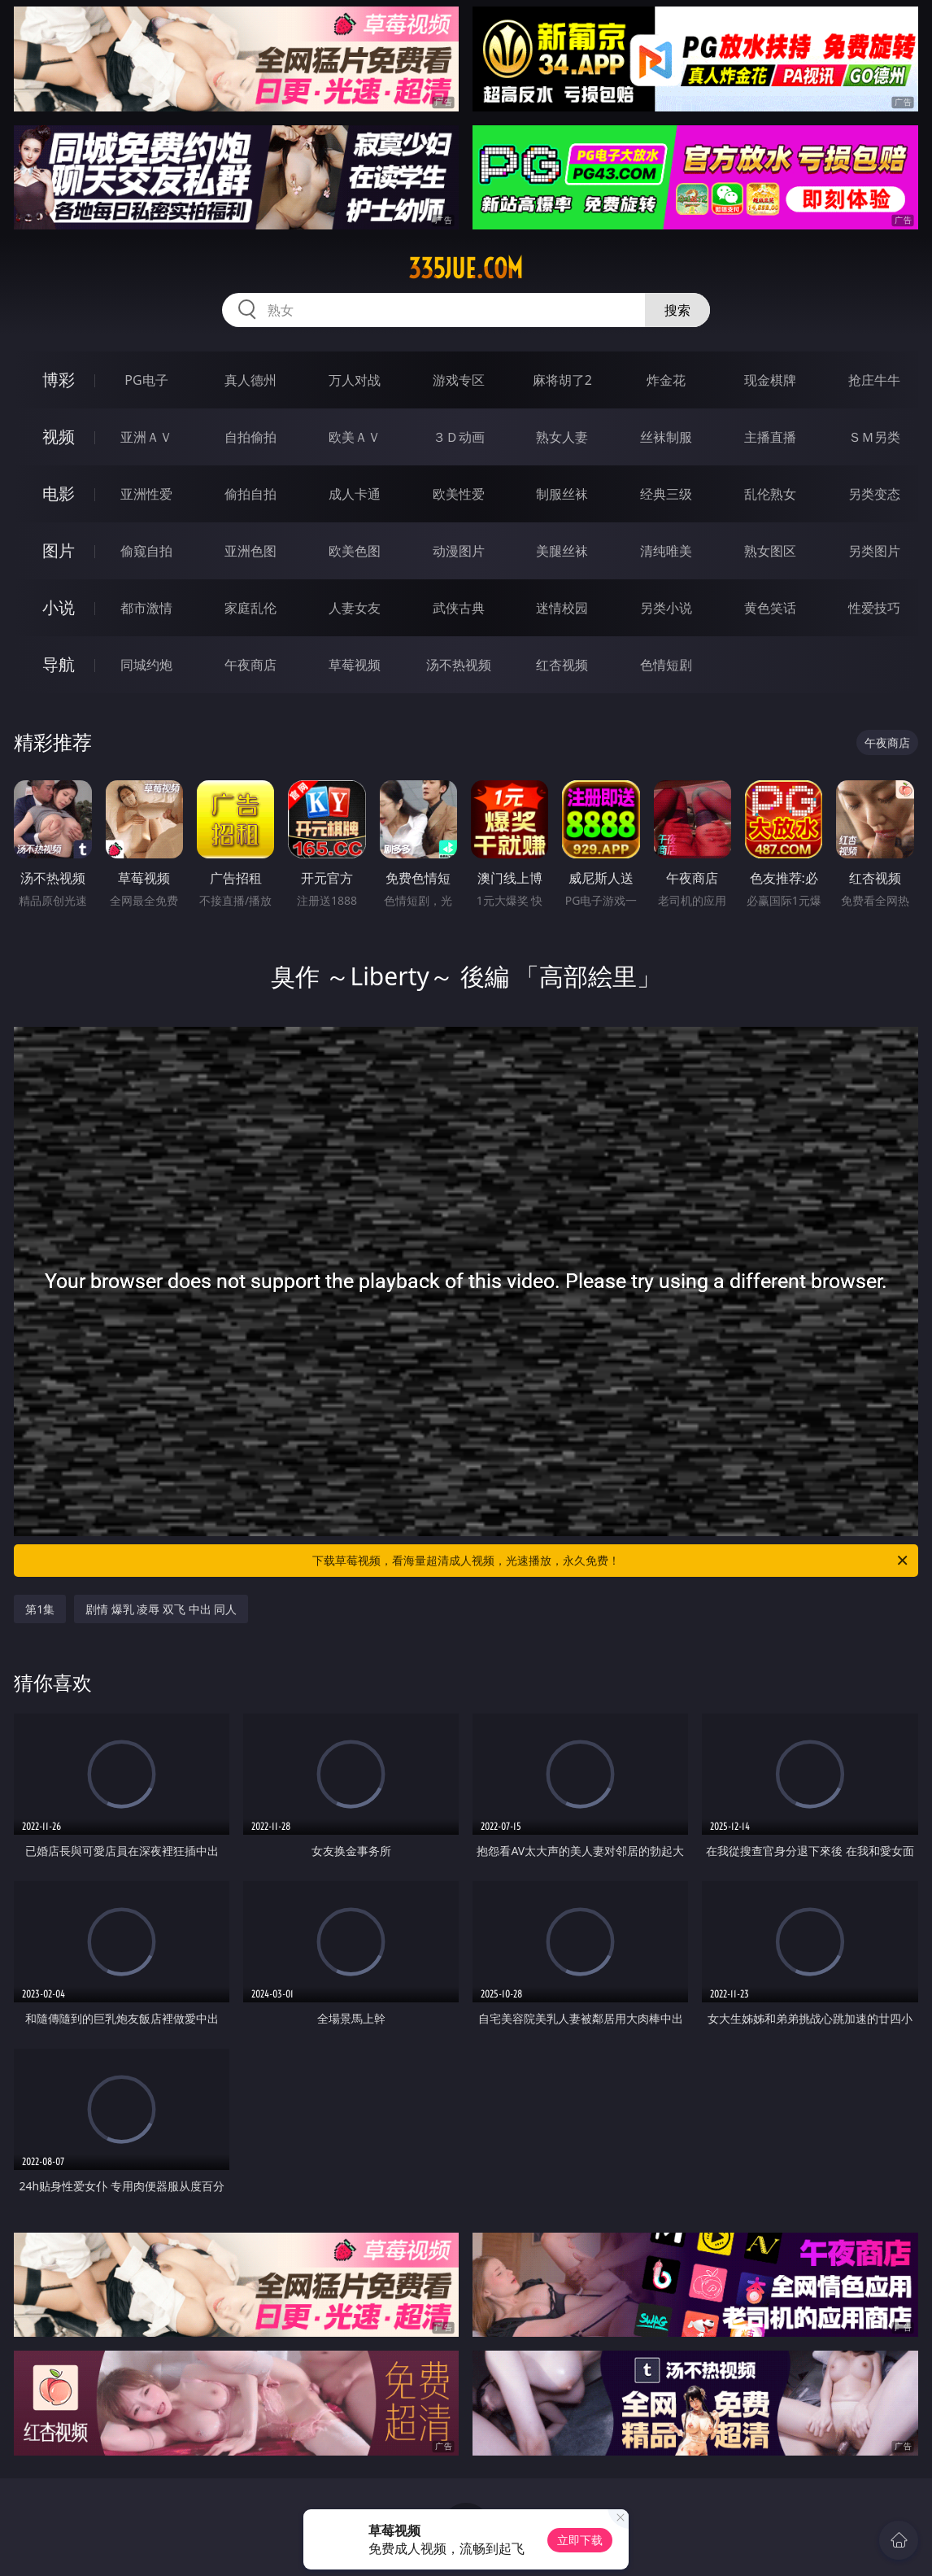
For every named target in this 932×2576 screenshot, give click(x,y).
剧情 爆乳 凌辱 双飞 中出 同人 (161, 1609)
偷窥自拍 (146, 551)
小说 (58, 607)
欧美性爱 (459, 494)
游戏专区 (459, 380)
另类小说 (666, 608)
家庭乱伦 (250, 608)
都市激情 (146, 608)
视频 (58, 437)
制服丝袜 (562, 494)
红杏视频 (562, 665)
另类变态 (874, 494)
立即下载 (580, 2540)
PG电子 (146, 380)
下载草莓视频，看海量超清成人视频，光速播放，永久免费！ (611, 1560)
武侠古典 (459, 608)
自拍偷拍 (250, 437)
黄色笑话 (770, 608)
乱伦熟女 (770, 494)
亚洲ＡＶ (146, 437)
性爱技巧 (874, 608)
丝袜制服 (666, 437)
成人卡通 (355, 494)
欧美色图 (355, 551)
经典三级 (666, 494)
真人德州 (250, 380)
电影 (58, 493)
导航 (58, 664)
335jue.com (465, 268)
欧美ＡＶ (355, 437)
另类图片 (874, 551)
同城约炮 (146, 665)
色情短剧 (666, 665)
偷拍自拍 (250, 494)
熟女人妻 (562, 437)
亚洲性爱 (146, 494)
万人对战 (355, 380)
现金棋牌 (770, 380)
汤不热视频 (458, 665)
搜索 (677, 310)
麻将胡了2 (562, 380)
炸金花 (666, 380)
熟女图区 (770, 551)
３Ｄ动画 (459, 437)
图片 (58, 550)
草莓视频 (355, 665)
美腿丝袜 (562, 551)
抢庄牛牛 (874, 380)
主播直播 (770, 437)
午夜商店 (250, 665)
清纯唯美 (666, 551)
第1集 (39, 1609)
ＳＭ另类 (874, 437)
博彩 (58, 380)
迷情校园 (562, 608)
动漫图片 (459, 551)
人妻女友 (355, 608)
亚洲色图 (250, 551)
